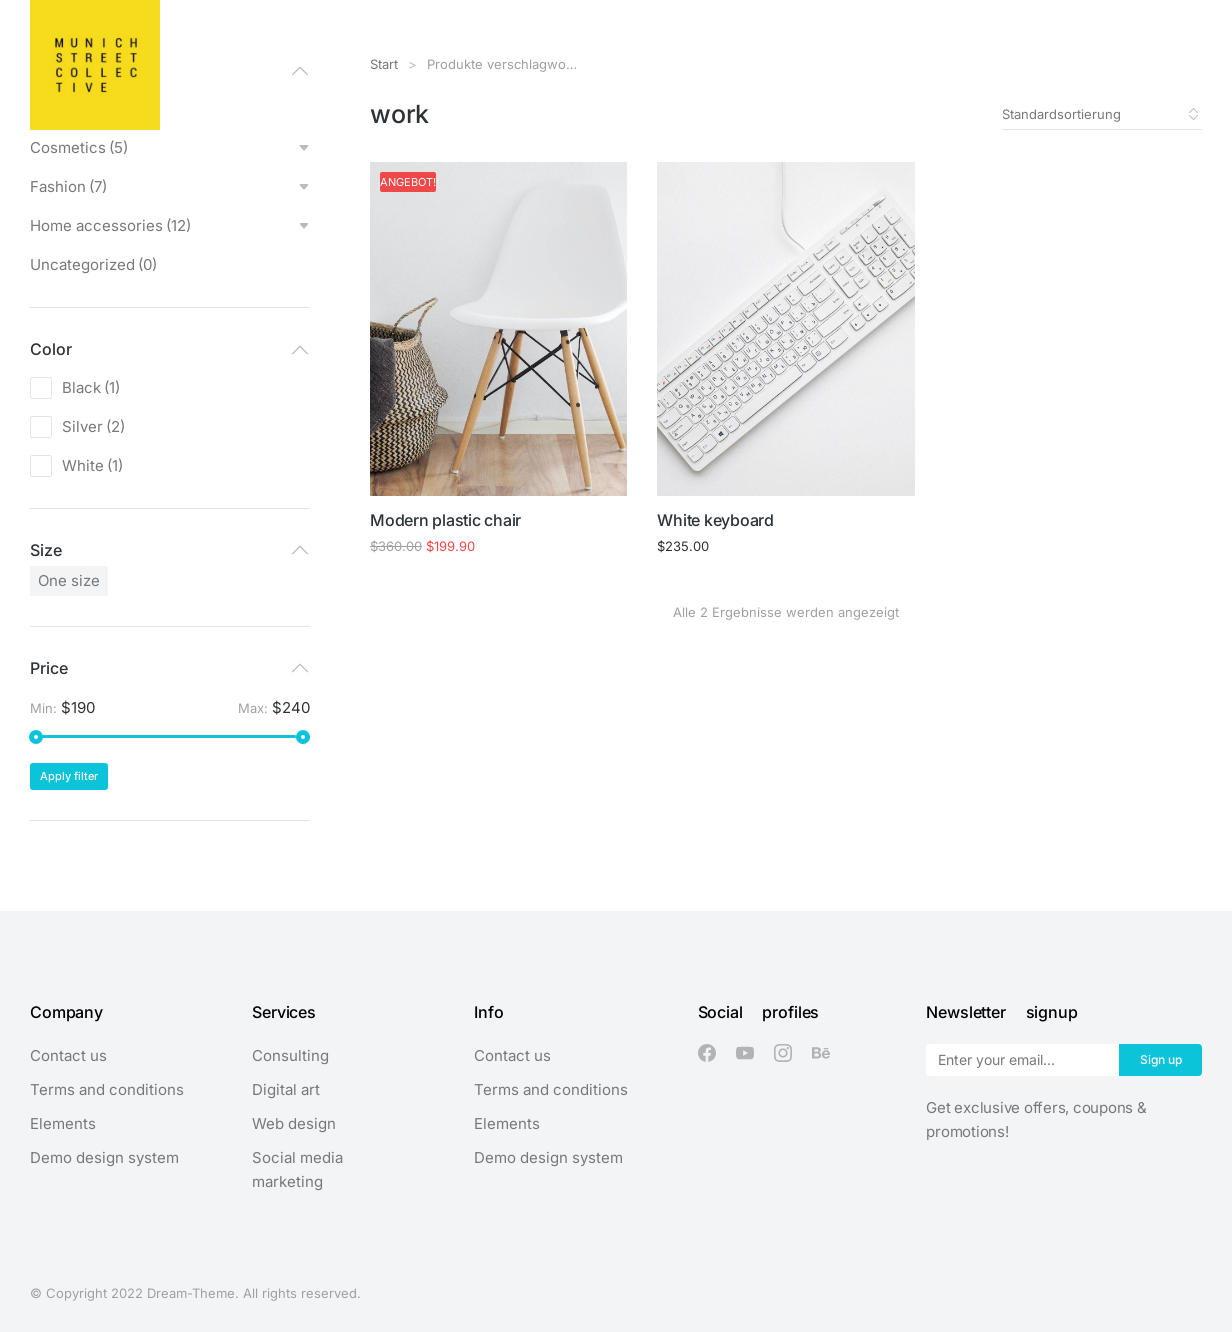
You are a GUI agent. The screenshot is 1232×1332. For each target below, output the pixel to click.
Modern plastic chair (445, 520)
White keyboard (715, 520)
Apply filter (69, 776)
